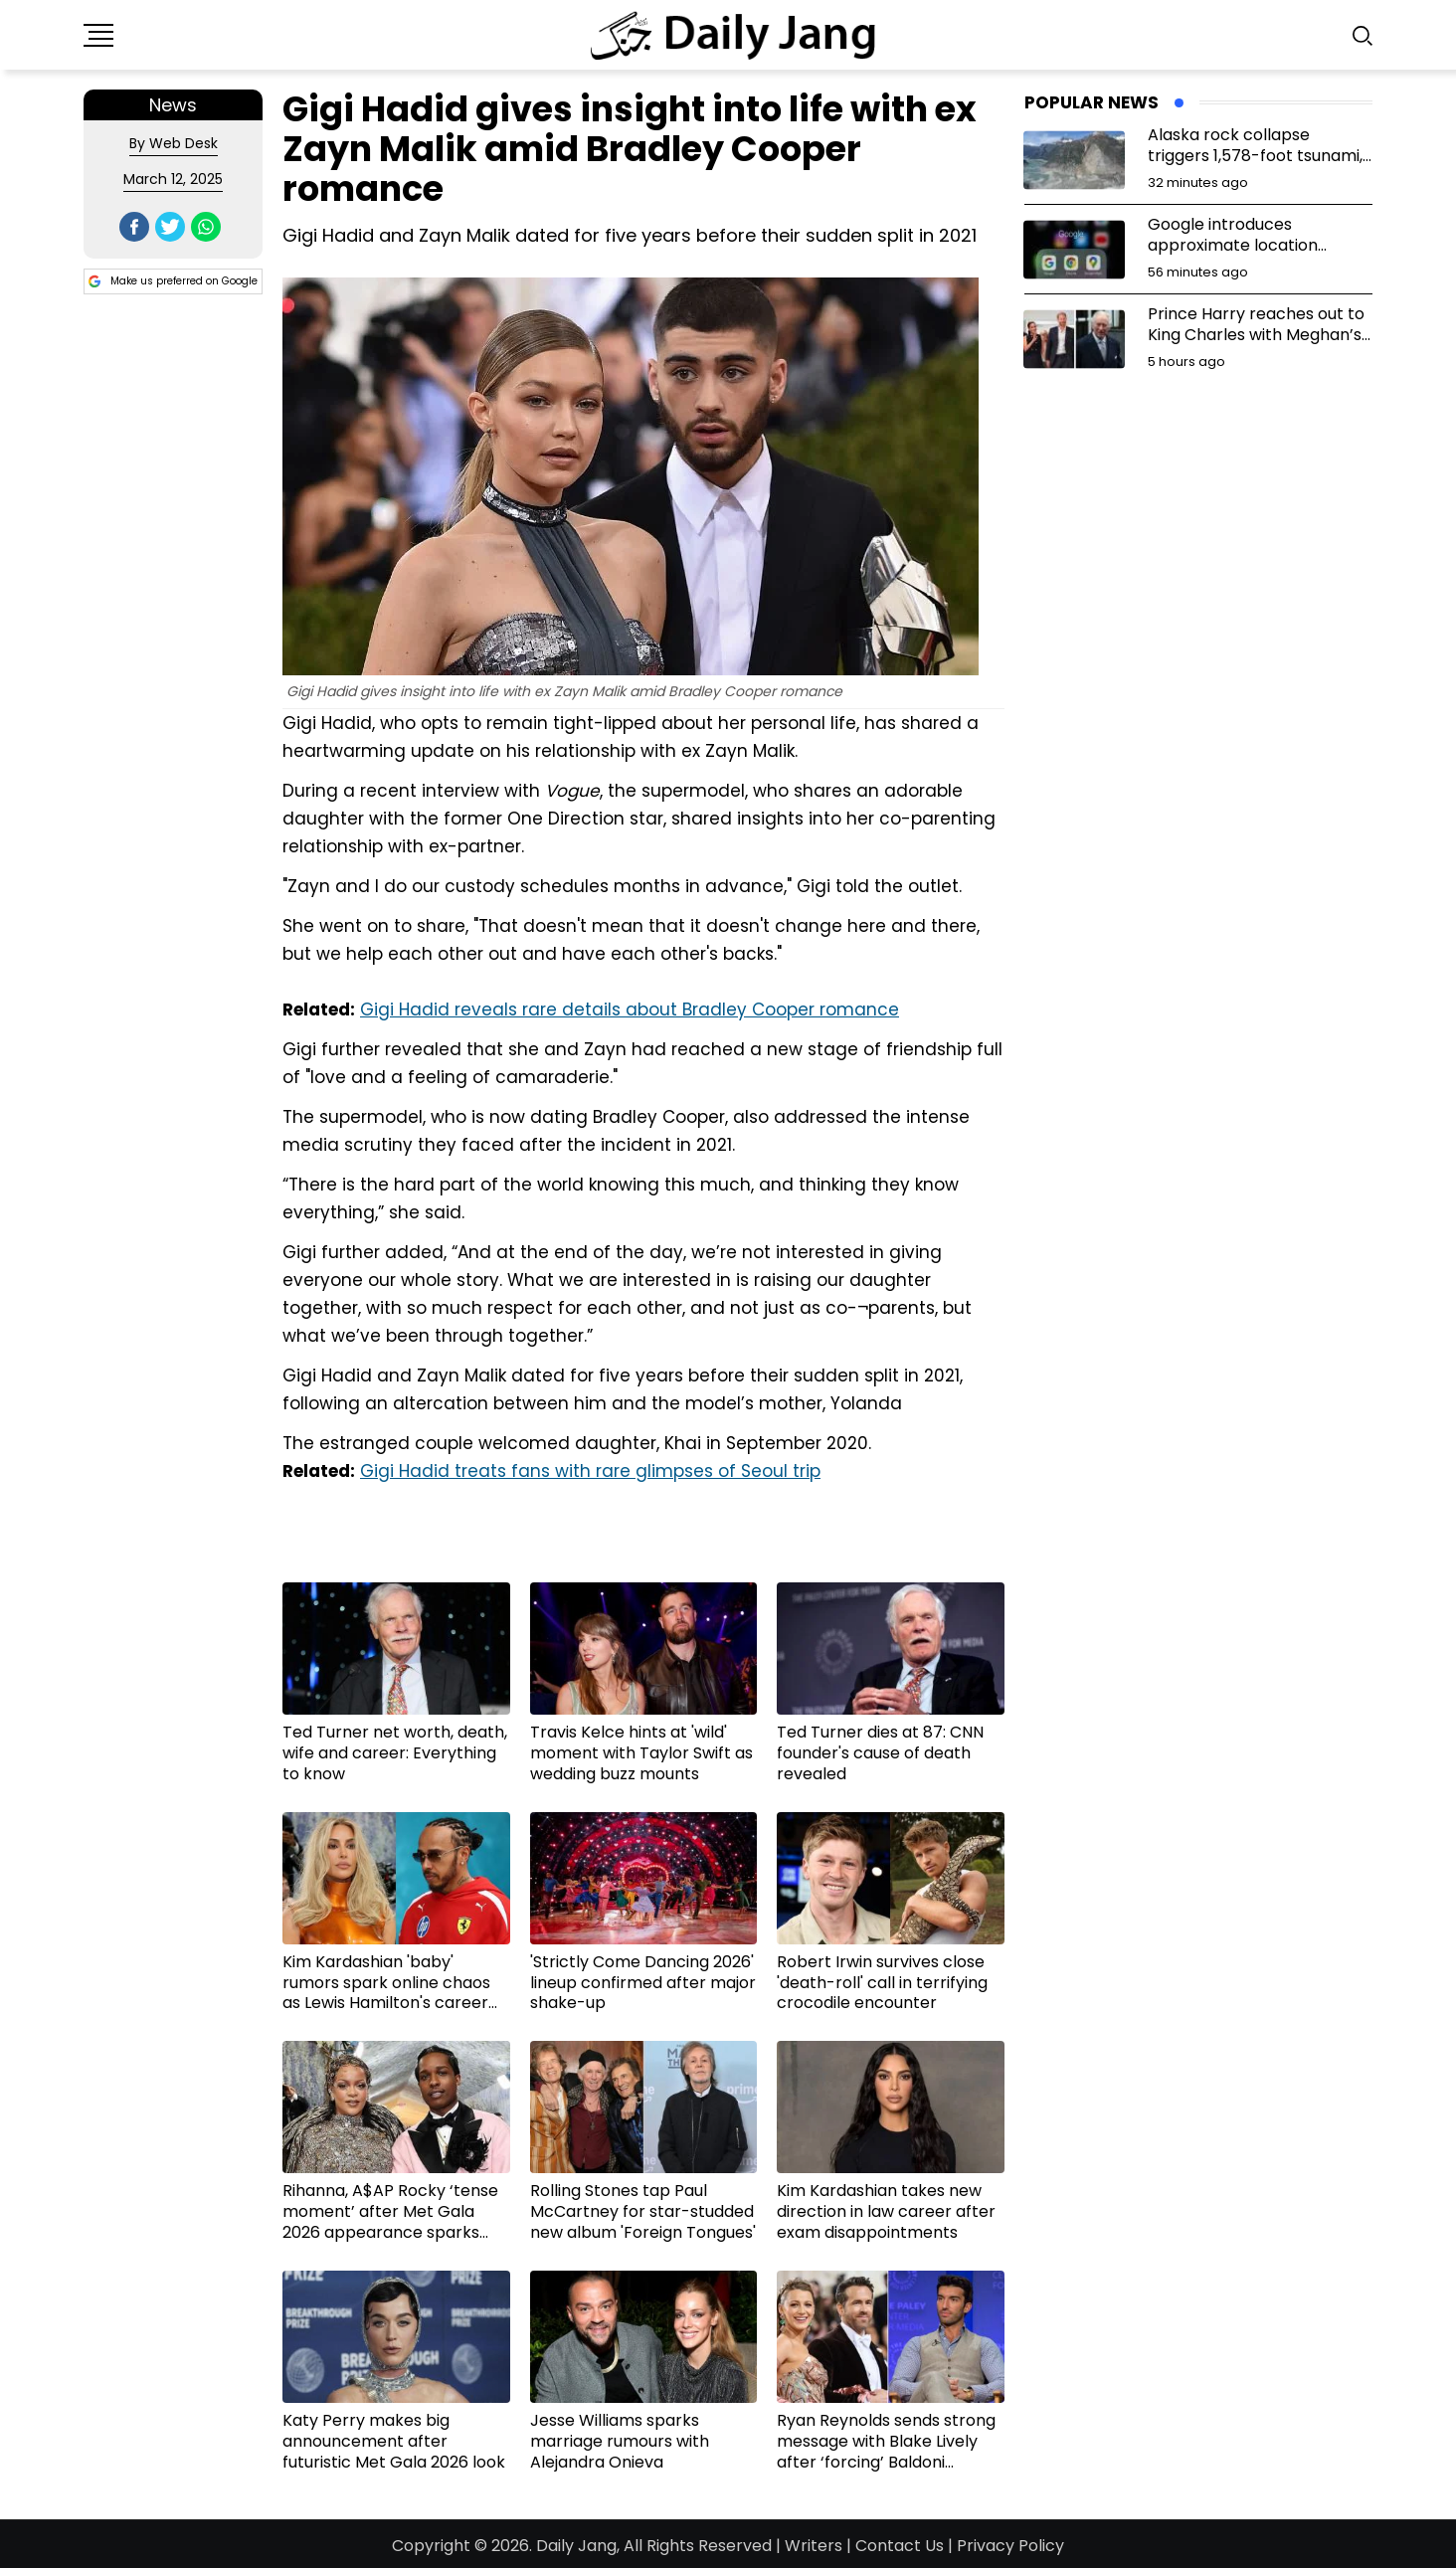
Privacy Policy (1010, 2545)
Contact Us (899, 2545)
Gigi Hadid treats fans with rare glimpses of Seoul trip (590, 1471)
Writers (813, 2545)
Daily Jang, (578, 2545)
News (173, 104)
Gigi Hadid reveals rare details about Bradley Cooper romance (629, 1009)
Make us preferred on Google (173, 281)
